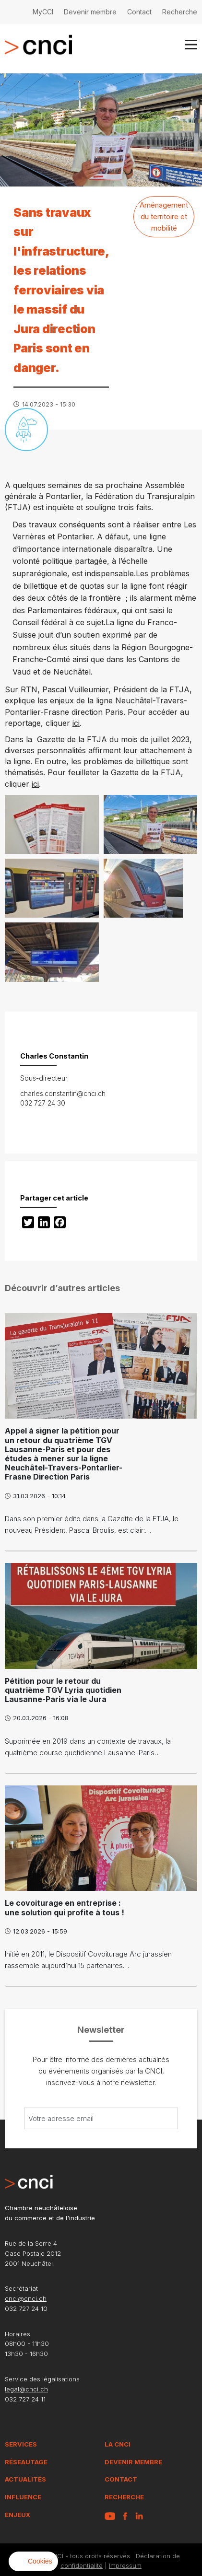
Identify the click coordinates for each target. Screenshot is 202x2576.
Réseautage (26, 2462)
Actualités (25, 2479)
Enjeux (17, 2514)
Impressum (125, 2565)
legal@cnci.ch (26, 2389)
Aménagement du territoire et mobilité (164, 216)
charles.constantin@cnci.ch (63, 1093)
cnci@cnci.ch (26, 2298)
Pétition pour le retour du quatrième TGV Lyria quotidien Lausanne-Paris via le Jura (63, 1690)
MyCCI (43, 12)
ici (76, 723)
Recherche (179, 12)
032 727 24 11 (25, 2399)
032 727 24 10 (26, 2308)
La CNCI (118, 2444)
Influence (23, 2497)
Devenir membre (90, 12)
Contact (139, 12)
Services (21, 2444)
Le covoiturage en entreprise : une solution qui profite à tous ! (64, 1907)
